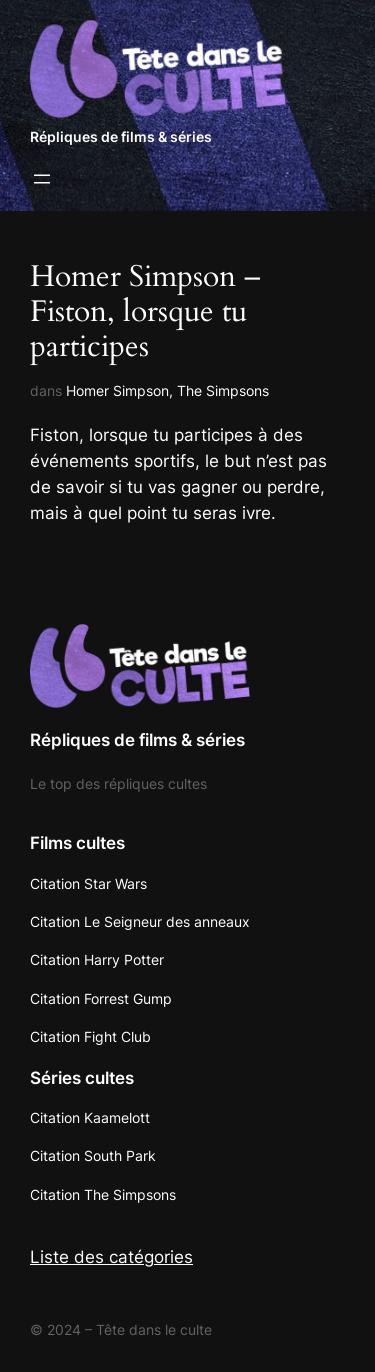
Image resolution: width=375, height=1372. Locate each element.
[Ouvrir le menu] (42, 179)
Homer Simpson (117, 390)
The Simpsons (223, 390)
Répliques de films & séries (121, 136)
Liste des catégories (111, 1257)
